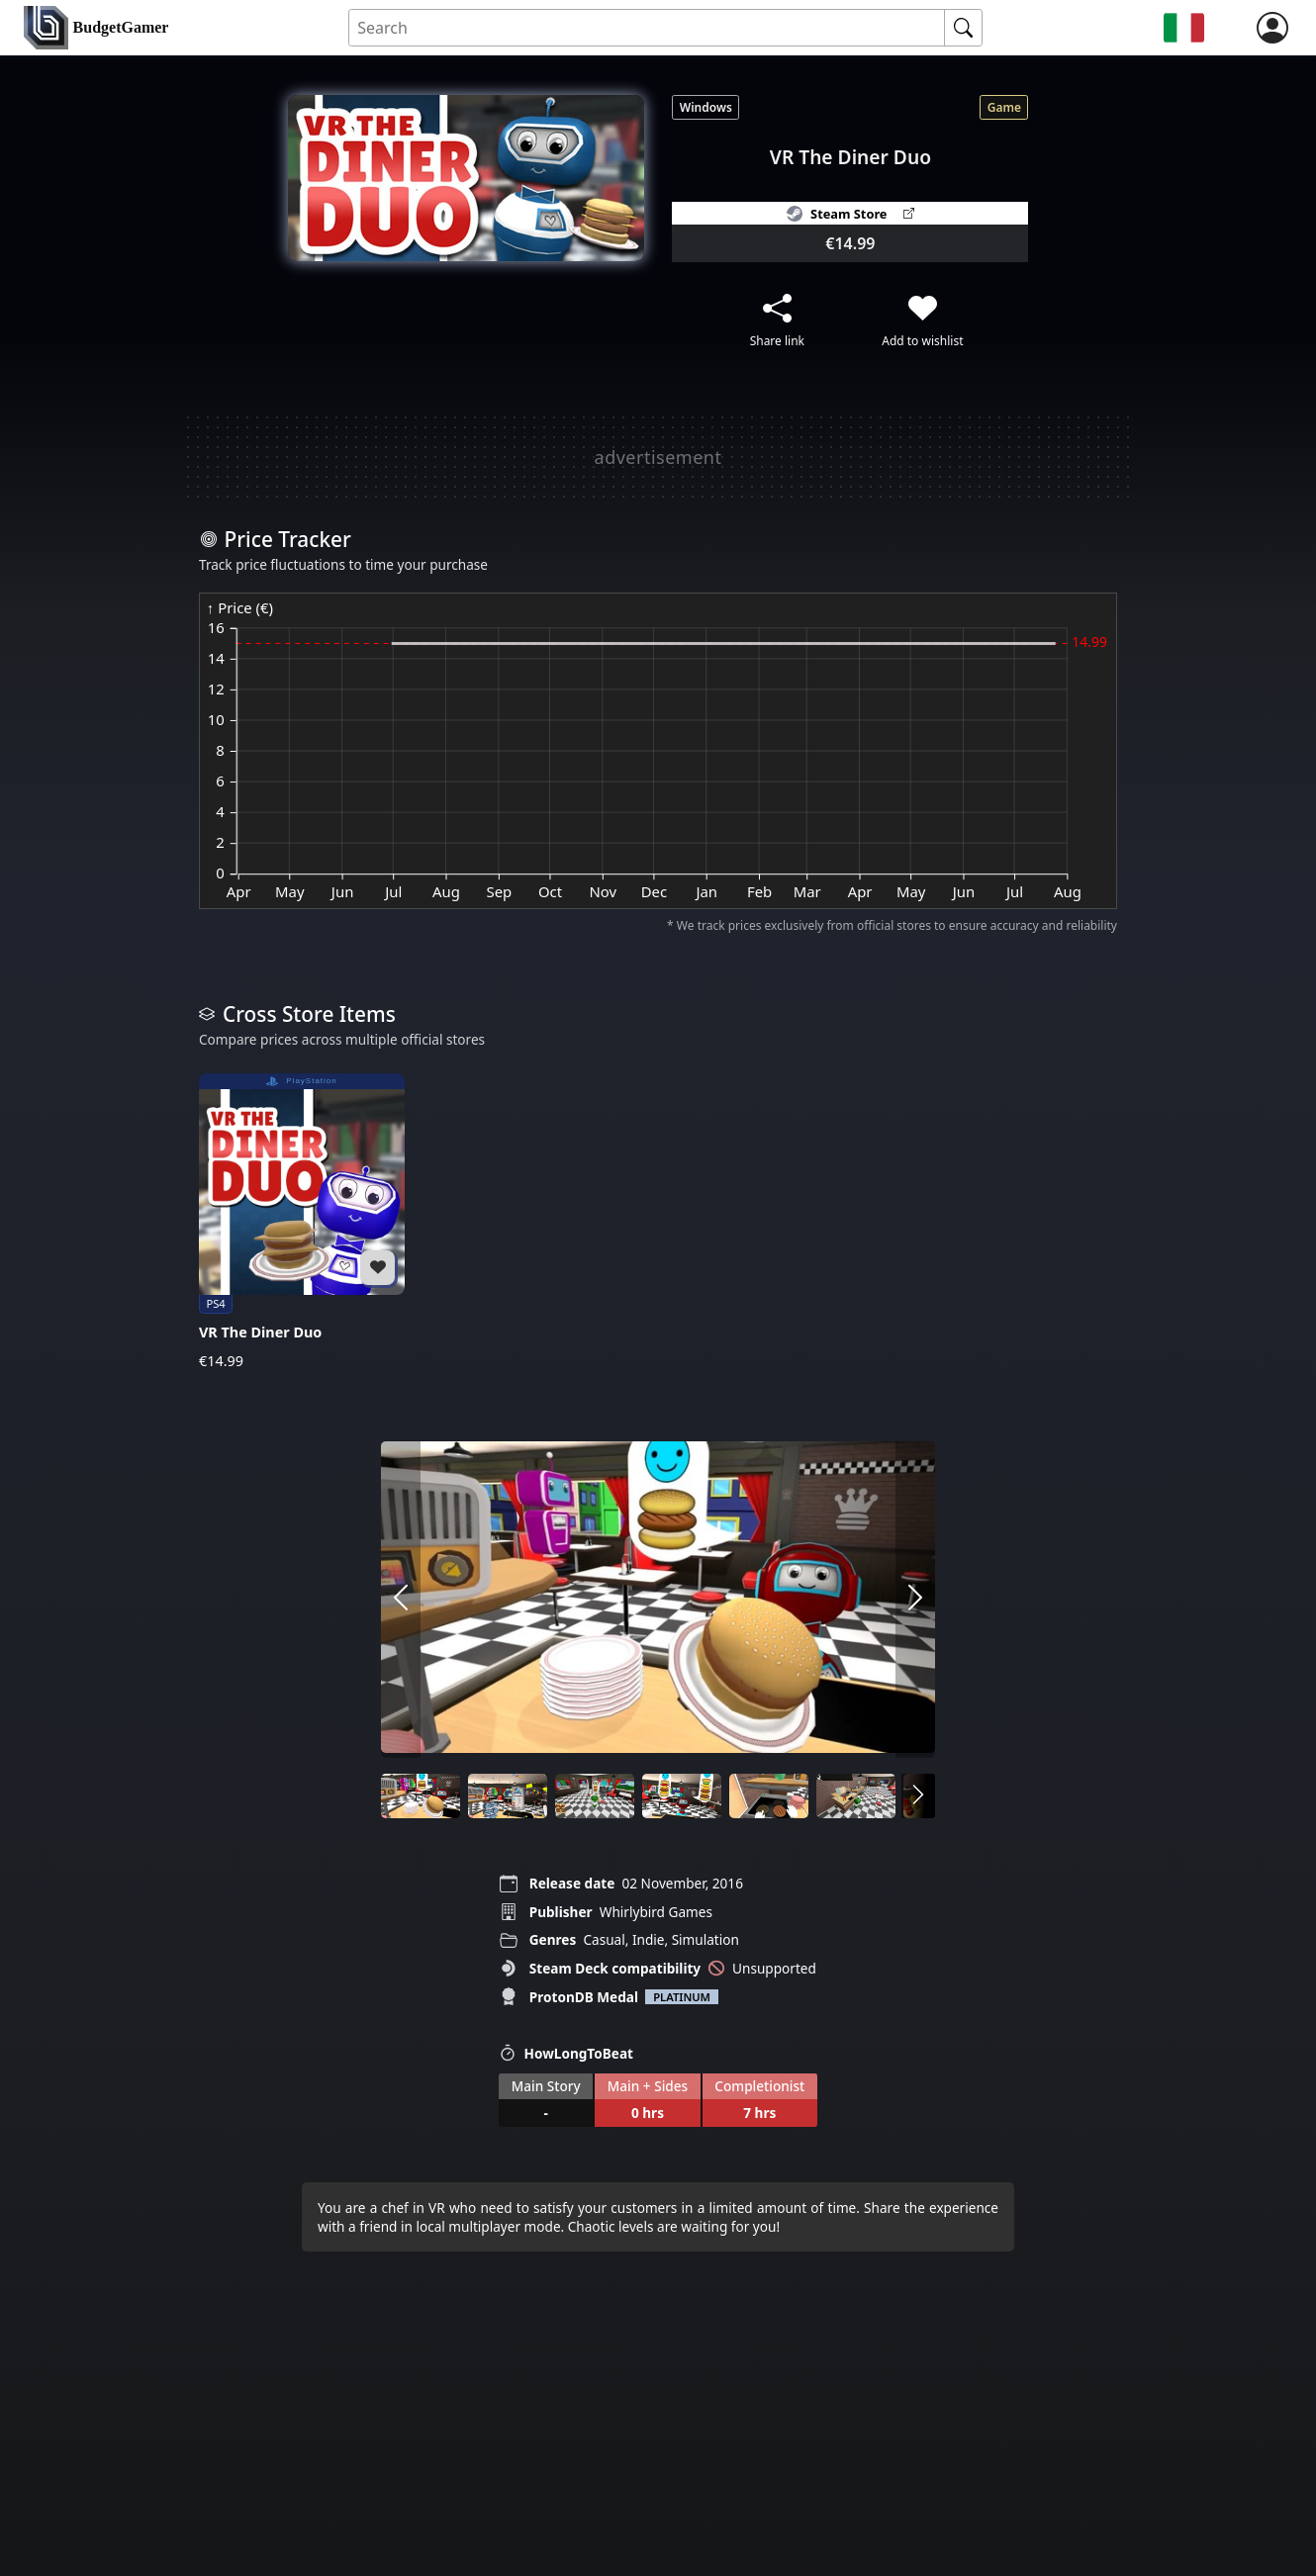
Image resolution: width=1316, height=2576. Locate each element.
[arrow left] (401, 1599)
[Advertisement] (658, 457)
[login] (1272, 27)
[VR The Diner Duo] (302, 1221)
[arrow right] (915, 1599)
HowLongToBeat (566, 2053)
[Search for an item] (646, 28)
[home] (96, 28)
